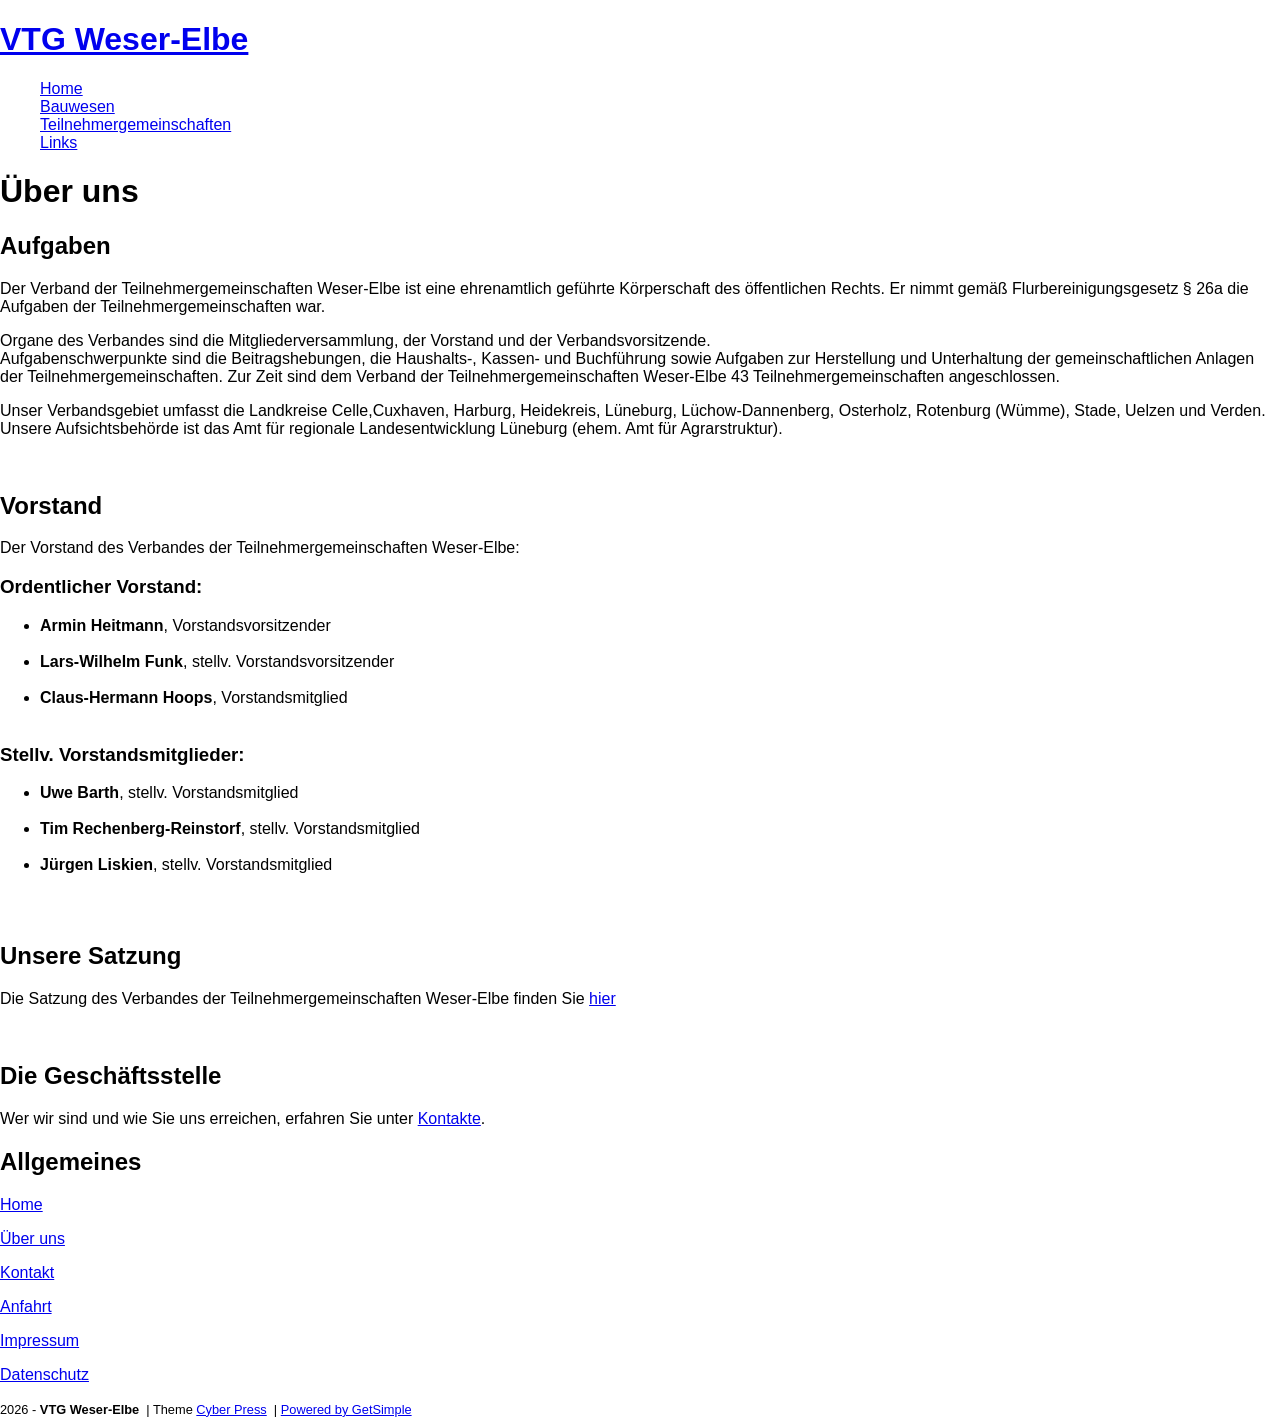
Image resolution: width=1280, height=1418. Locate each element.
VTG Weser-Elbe (124, 39)
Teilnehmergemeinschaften (135, 124)
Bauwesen (77, 106)
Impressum (39, 1340)
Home (61, 88)
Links (58, 142)
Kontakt (27, 1272)
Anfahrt (26, 1306)
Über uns (32, 1238)
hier (602, 998)
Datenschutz (44, 1374)
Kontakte (449, 1118)
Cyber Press (231, 1409)
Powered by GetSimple (346, 1409)
